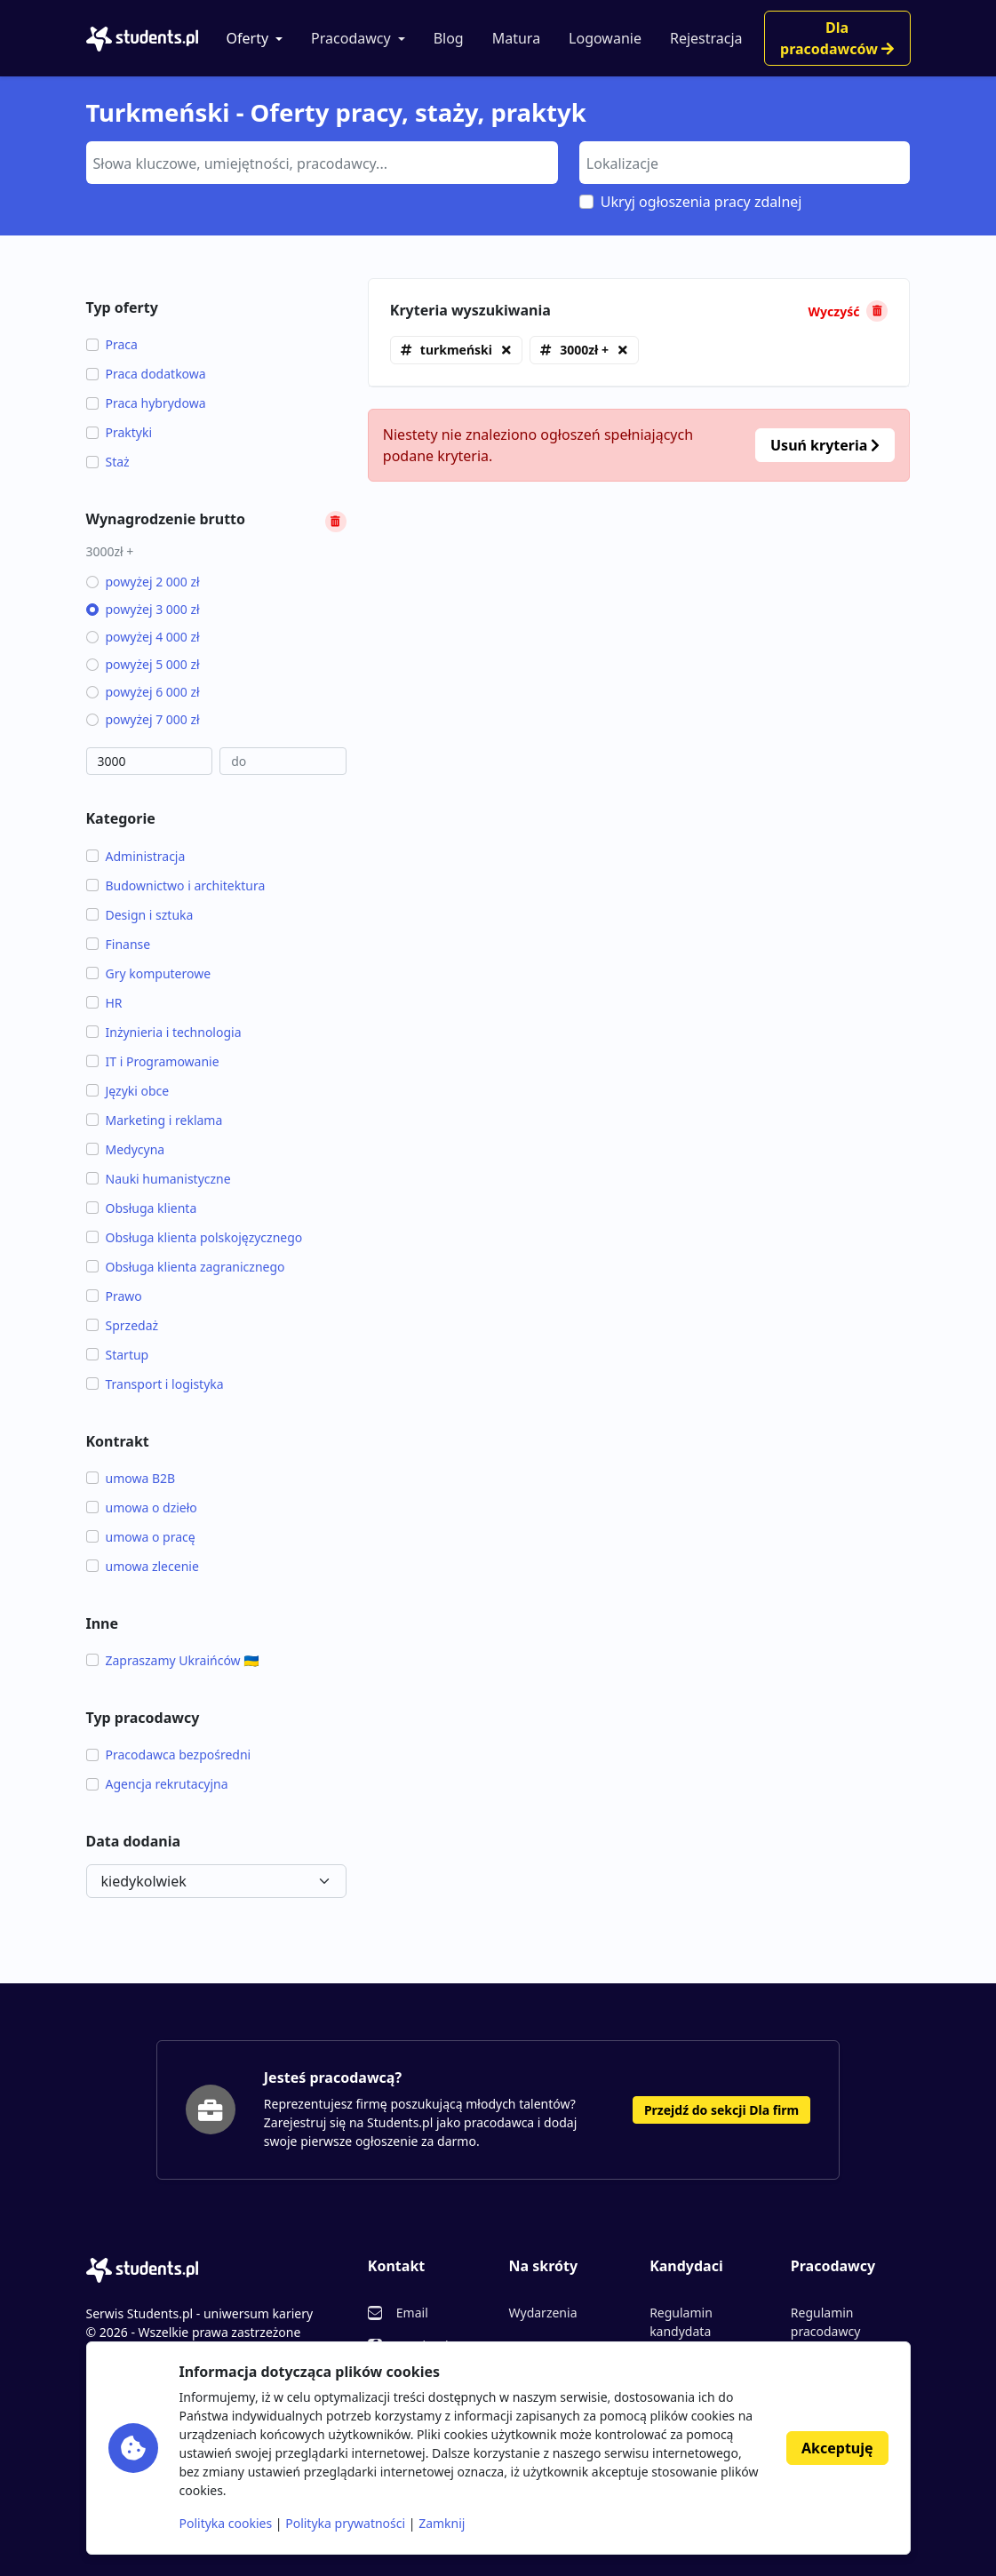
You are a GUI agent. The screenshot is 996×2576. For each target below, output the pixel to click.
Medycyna (125, 1149)
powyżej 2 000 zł (143, 581)
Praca (112, 344)
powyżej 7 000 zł (143, 719)
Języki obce (128, 1090)
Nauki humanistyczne (158, 1178)
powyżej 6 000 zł (143, 691)
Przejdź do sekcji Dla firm (721, 2109)
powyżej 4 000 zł (143, 636)
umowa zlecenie (142, 1566)
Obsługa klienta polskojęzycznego (194, 1237)
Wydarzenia (542, 2312)
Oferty (248, 38)
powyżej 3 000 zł (143, 609)
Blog (449, 38)
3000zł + (584, 349)
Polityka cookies (226, 2523)
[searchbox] (319, 161)
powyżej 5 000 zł (143, 664)
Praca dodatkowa (146, 373)
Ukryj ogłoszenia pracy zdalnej (701, 201)
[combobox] (322, 162)
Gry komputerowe (148, 973)
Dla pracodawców (837, 38)
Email (412, 2312)
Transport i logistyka (155, 1384)
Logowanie (605, 38)
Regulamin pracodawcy (825, 2322)
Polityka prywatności (345, 2523)
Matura (516, 38)
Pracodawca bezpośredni (168, 1754)
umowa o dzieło (141, 1507)
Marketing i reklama (154, 1120)
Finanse (118, 944)
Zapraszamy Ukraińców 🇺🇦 (172, 1660)
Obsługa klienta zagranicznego (185, 1266)
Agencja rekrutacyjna (157, 1783)
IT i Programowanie (152, 1061)
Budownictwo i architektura (176, 885)
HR (104, 1002)
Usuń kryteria (825, 445)
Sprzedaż (122, 1325)
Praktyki (119, 432)
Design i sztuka (140, 914)
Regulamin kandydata (681, 2322)
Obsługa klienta (141, 1208)
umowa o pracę (140, 1536)
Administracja (136, 856)
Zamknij (441, 2523)
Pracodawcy (351, 38)
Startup (117, 1354)
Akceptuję (836, 2448)
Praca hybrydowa (146, 403)
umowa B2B (131, 1478)
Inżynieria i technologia (164, 1032)
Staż (108, 461)
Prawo (114, 1296)
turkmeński (456, 349)
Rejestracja (706, 38)
